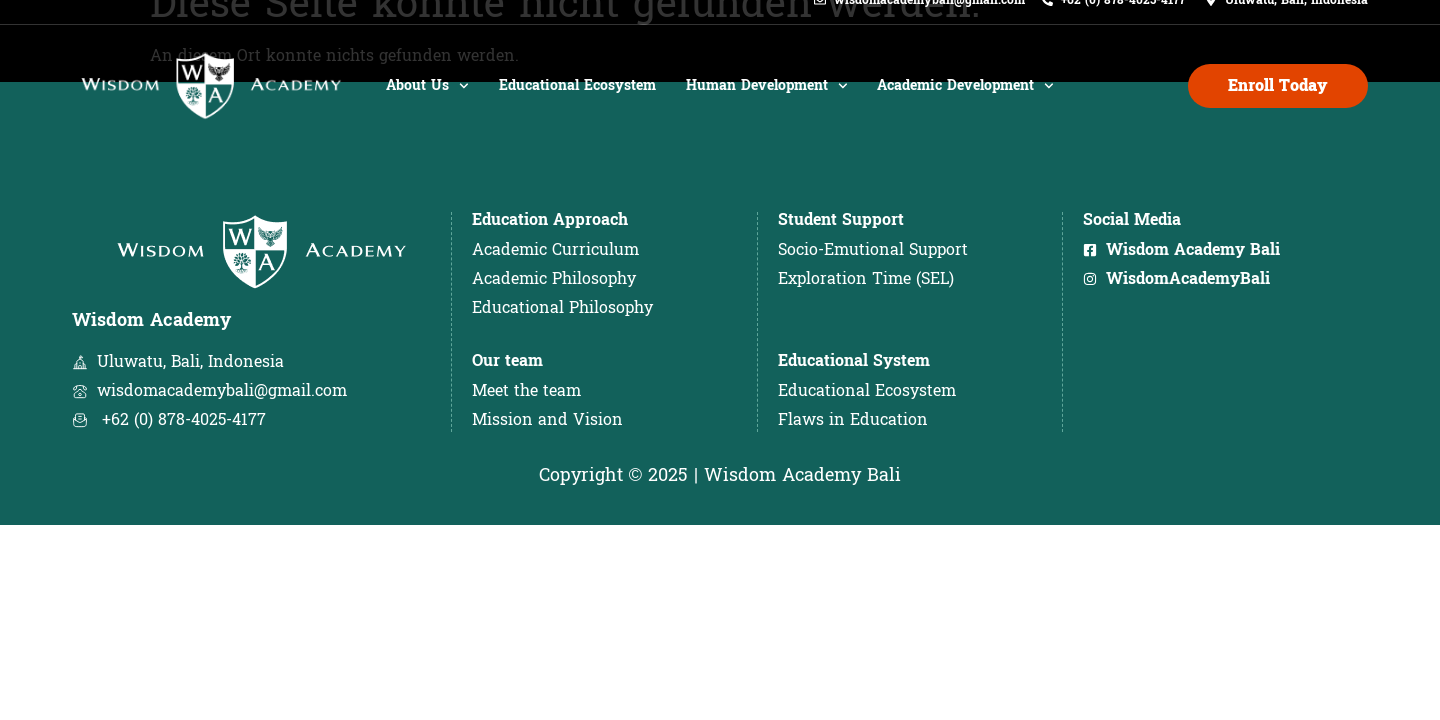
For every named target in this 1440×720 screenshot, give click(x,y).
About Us (427, 107)
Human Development (767, 107)
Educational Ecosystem (577, 106)
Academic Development (965, 107)
